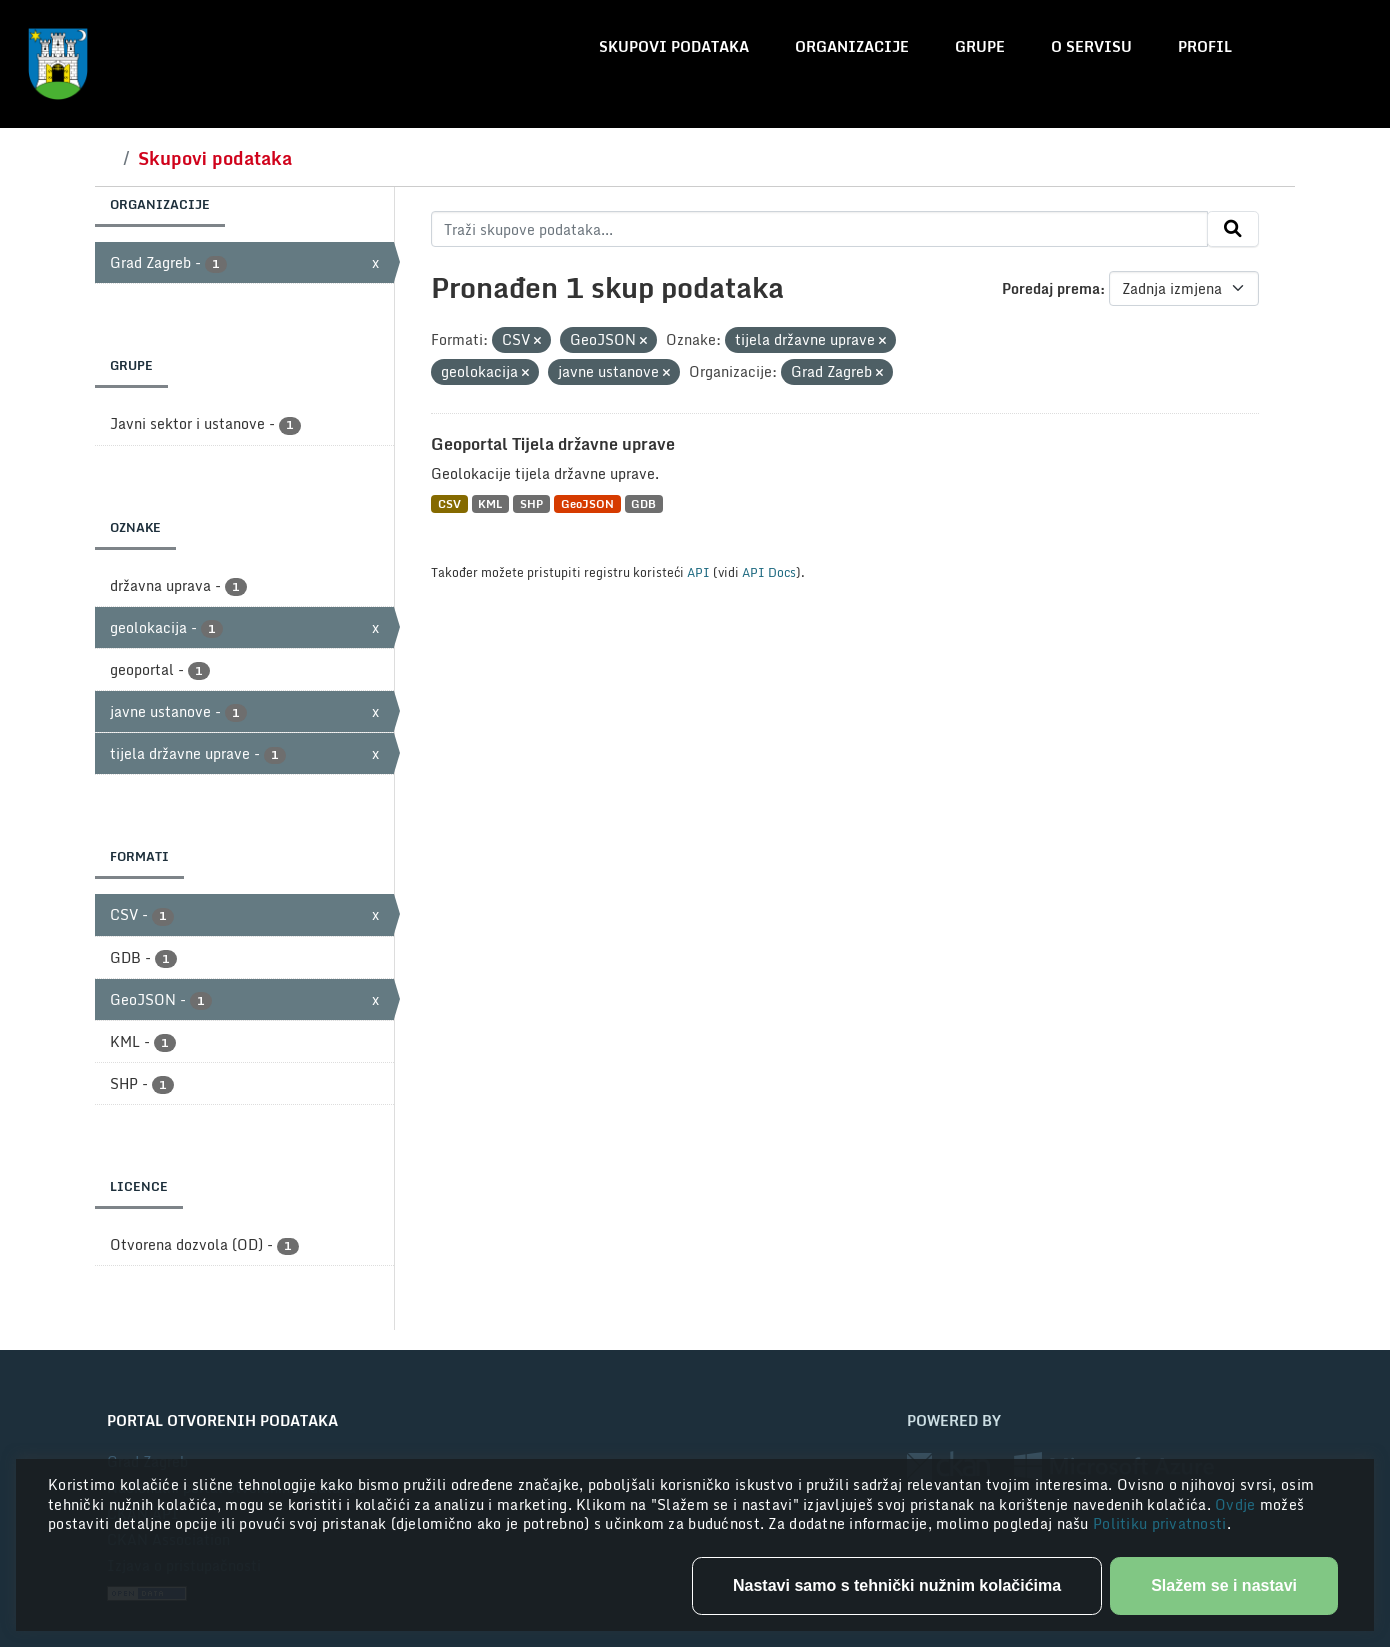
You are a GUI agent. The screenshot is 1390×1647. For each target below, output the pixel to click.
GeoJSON (587, 503)
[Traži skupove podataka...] (819, 229)
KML (490, 503)
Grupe (980, 46)
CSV (449, 503)
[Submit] (1233, 229)
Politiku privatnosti (1160, 1523)
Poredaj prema (1051, 288)
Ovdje (1237, 1504)
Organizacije (852, 46)
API (698, 572)
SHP (531, 503)
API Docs (769, 572)
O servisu (1091, 46)
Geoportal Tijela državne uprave (553, 444)
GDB (643, 503)
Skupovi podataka (674, 46)
